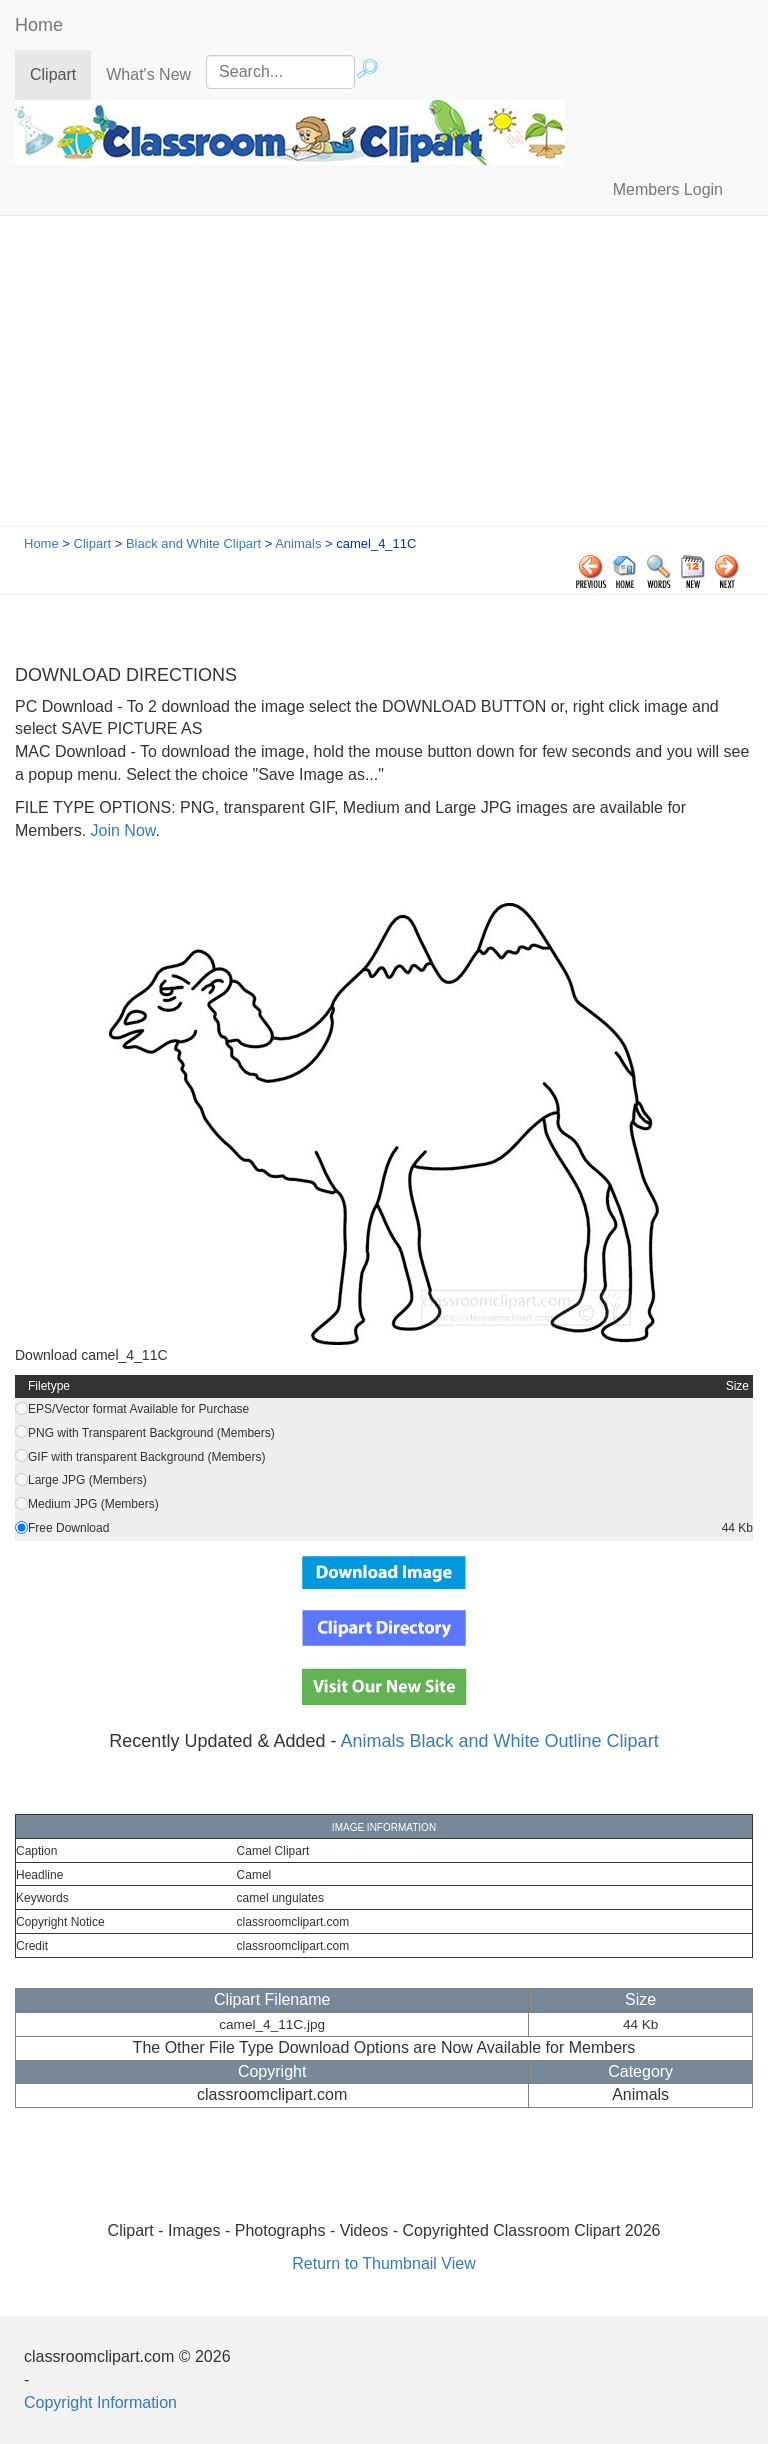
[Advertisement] (384, 376)
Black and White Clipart (193, 543)
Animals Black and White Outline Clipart (500, 1741)
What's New (148, 74)
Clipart (60, 73)
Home (39, 25)
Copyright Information (100, 2402)
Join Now (120, 830)
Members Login (668, 189)
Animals (298, 543)
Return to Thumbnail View (384, 2263)
